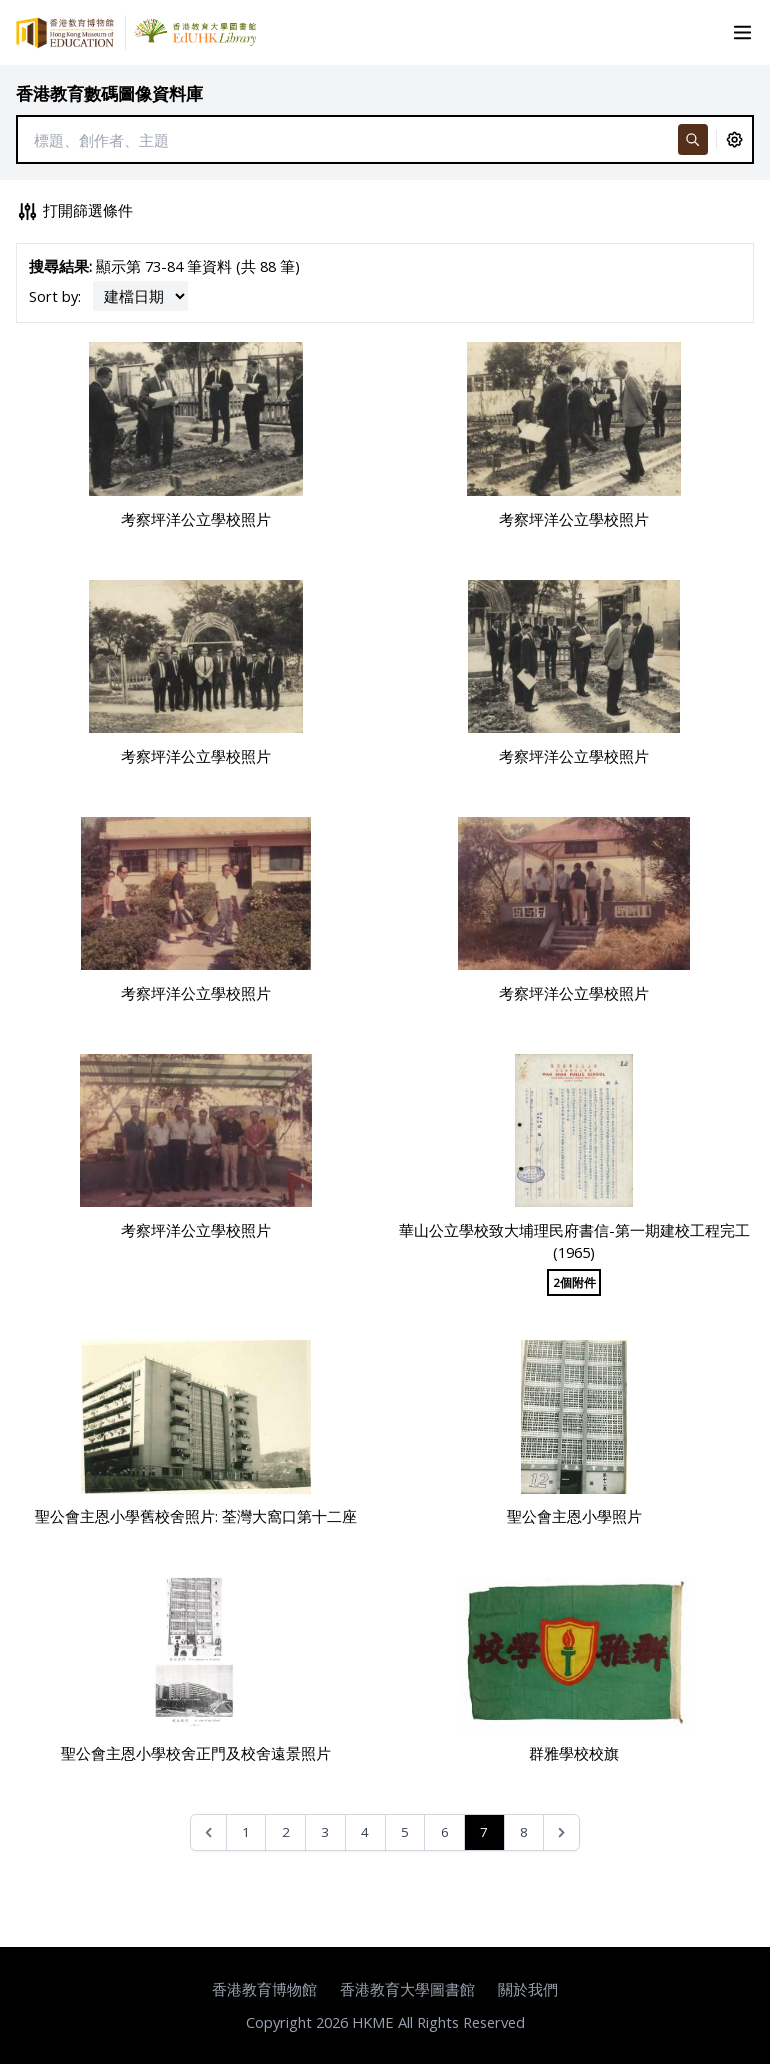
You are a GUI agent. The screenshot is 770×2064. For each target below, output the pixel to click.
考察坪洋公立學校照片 (196, 519)
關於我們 (528, 1989)
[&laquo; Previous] (208, 1832)
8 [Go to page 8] (524, 1832)
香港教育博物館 (264, 1989)
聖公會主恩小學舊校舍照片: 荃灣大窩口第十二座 (196, 1516)
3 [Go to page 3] (325, 1832)
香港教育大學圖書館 (407, 1989)
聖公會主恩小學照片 (574, 1516)
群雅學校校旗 (574, 1753)
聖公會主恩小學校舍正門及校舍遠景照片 (196, 1753)
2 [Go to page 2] (286, 1832)
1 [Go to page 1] (246, 1832)
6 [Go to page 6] (445, 1832)
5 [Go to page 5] (405, 1832)
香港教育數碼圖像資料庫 (109, 93)
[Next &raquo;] (561, 1832)
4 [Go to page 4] (365, 1832)
